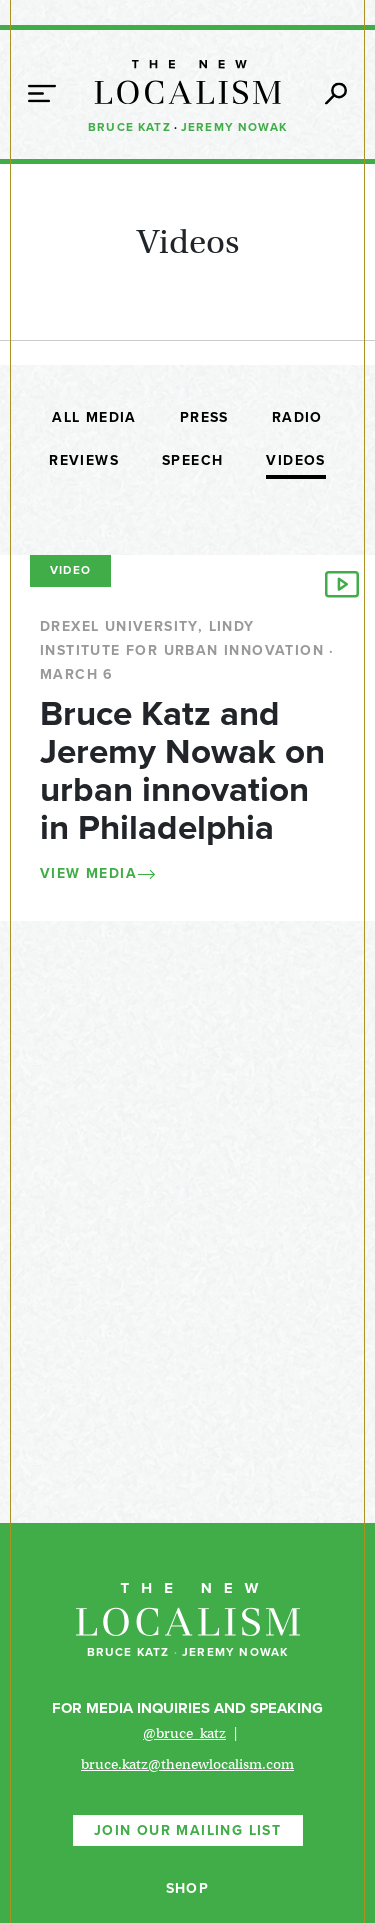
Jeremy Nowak (234, 127)
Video (70, 570)
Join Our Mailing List (187, 1830)
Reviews (84, 460)
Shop (188, 1888)
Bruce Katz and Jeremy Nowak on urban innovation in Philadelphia (182, 771)
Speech (192, 460)
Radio (297, 417)
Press (204, 417)
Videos (295, 460)
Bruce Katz (129, 127)
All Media (94, 417)
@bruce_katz (184, 1733)
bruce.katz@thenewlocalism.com (187, 1764)
